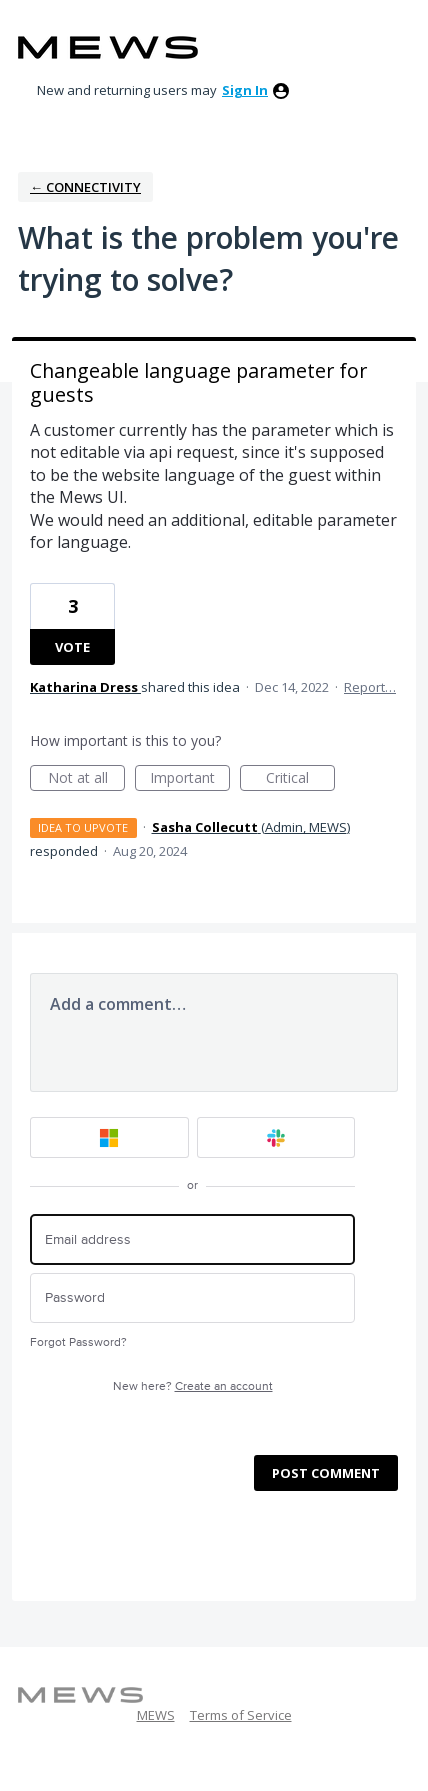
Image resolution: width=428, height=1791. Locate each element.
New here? (193, 1386)
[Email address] (192, 1239)
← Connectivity (85, 187)
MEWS (156, 1715)
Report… (370, 687)
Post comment (326, 1473)
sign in (245, 90)
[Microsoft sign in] (109, 1137)
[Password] (192, 1298)
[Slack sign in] (276, 1137)
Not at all (87, 779)
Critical (300, 779)
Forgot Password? (78, 1342)
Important (190, 779)
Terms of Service (241, 1715)
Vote (72, 647)
